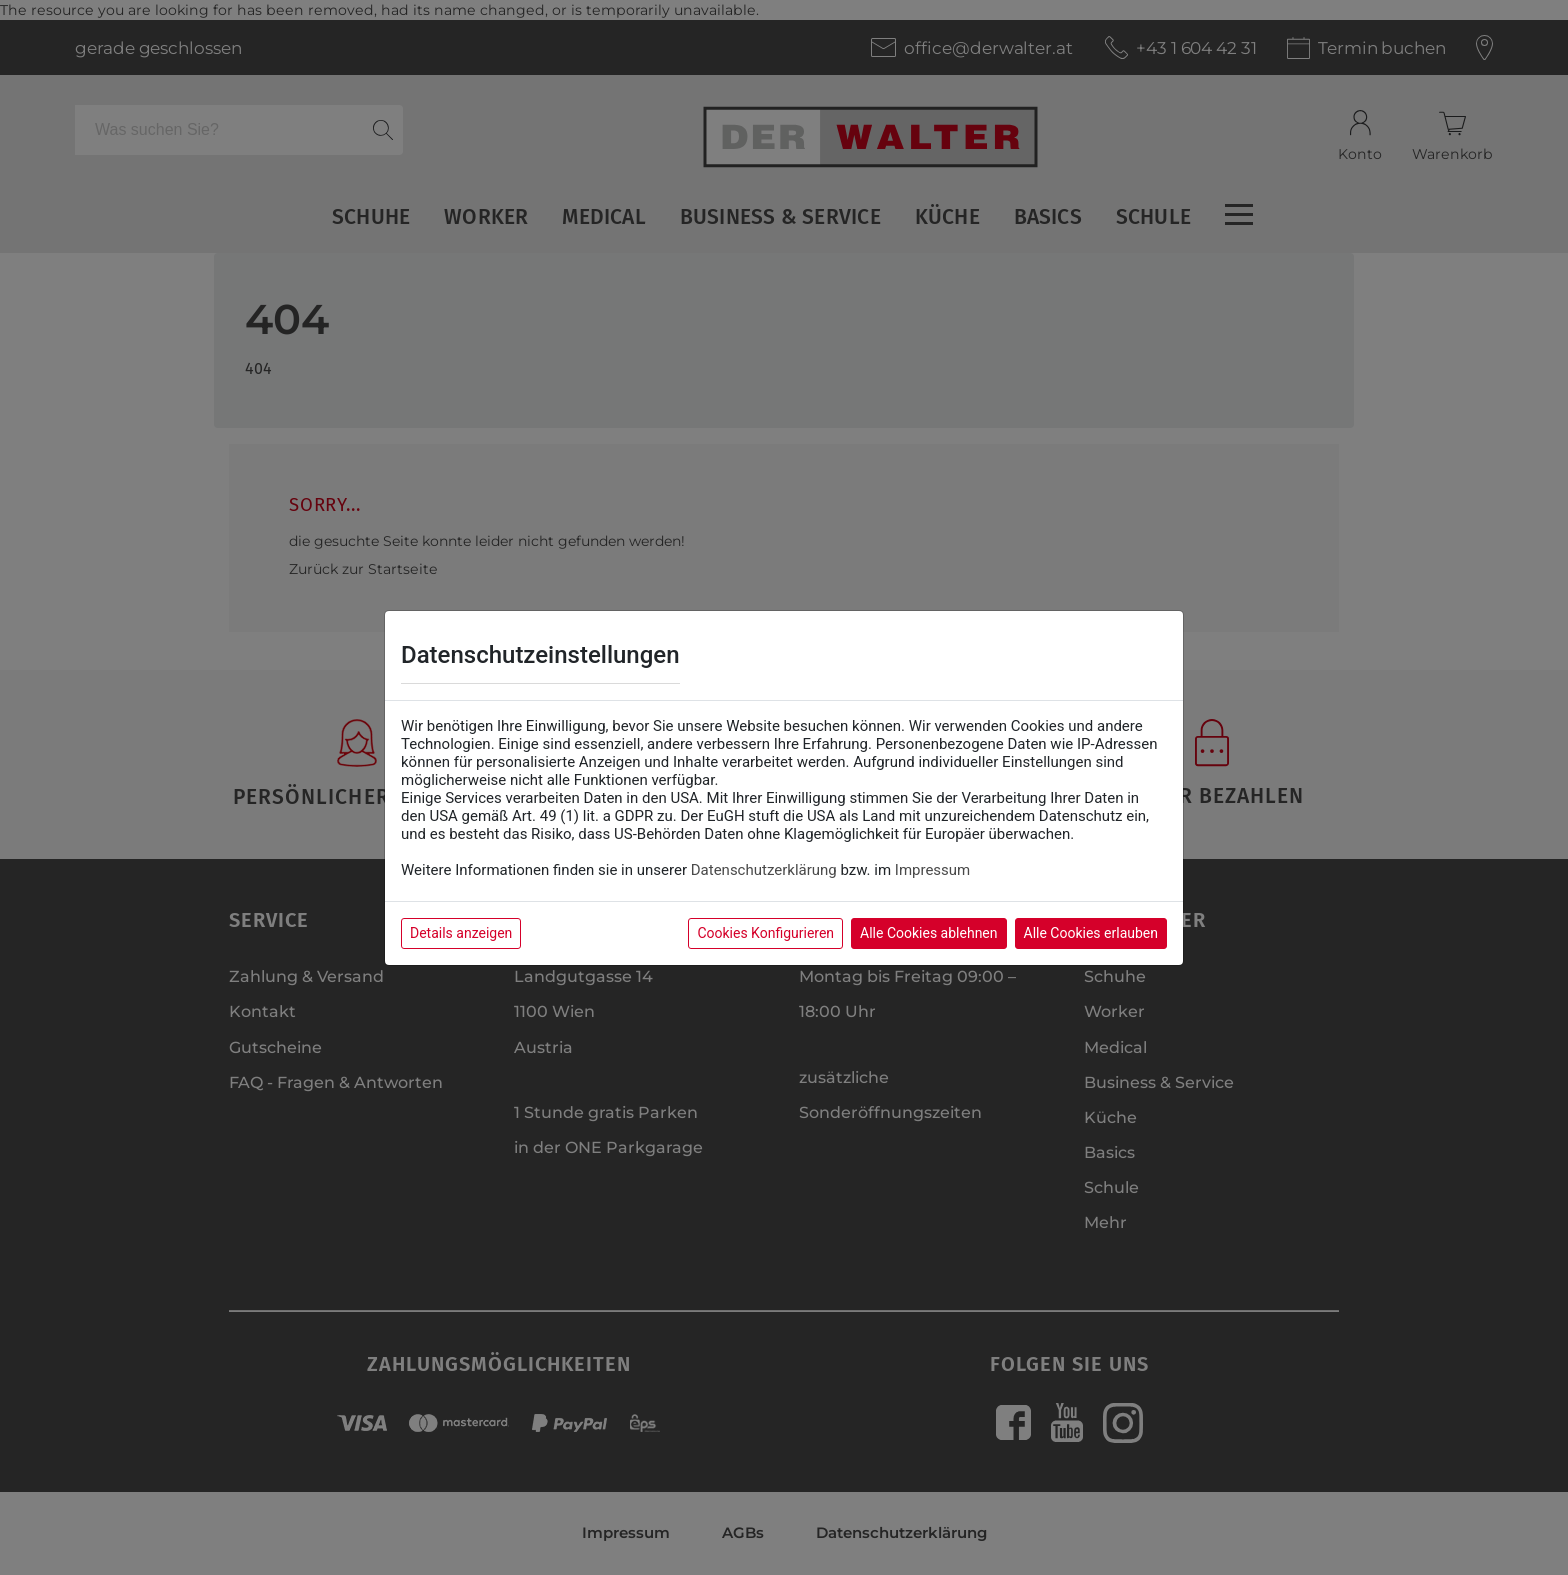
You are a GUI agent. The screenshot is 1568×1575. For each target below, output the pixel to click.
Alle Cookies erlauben (1091, 933)
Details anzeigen (461, 933)
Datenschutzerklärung (764, 870)
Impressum (932, 870)
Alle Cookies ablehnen (928, 933)
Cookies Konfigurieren (765, 933)
